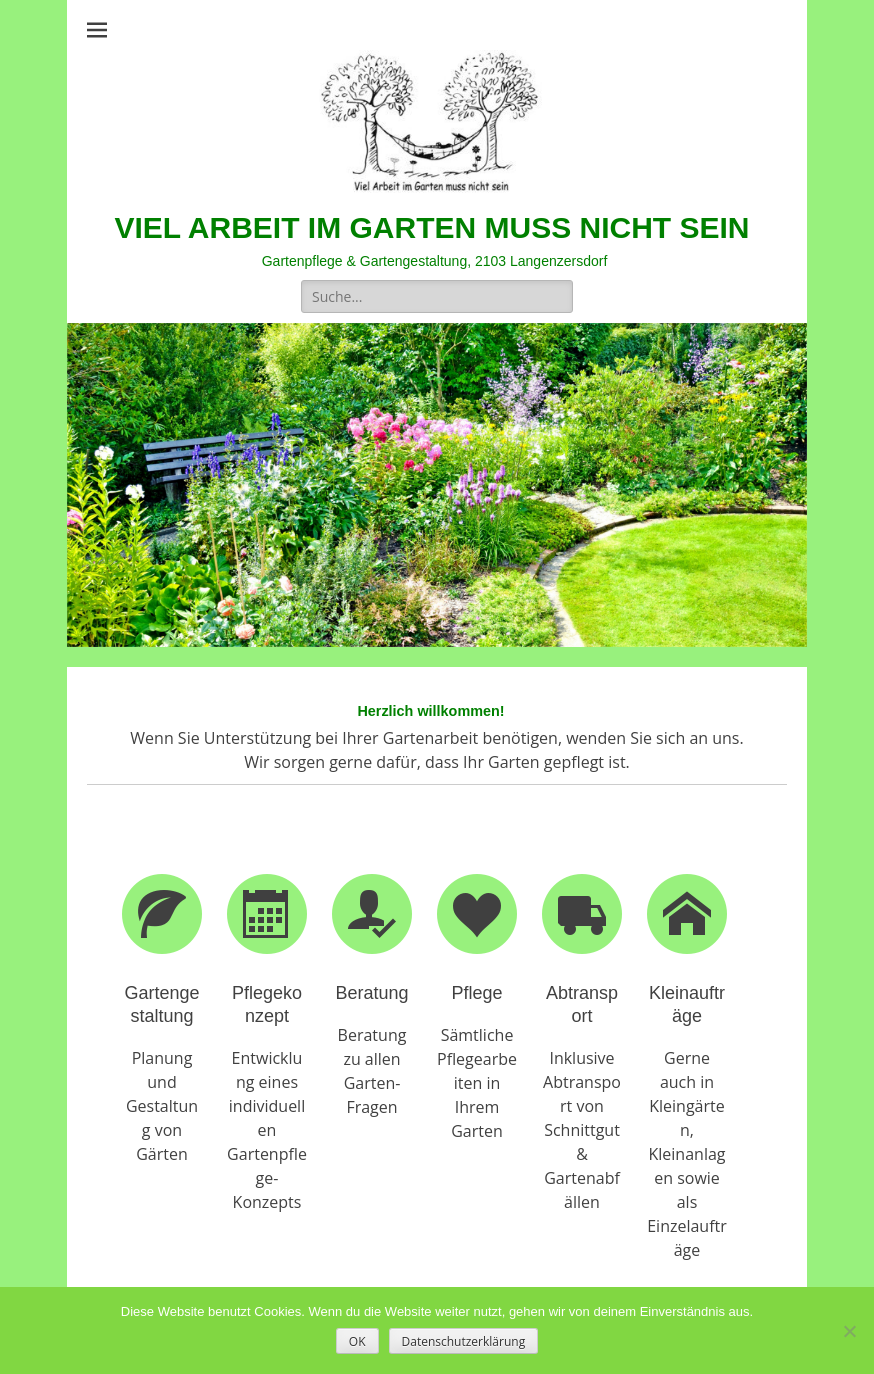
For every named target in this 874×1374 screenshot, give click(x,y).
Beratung (371, 993)
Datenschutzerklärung (464, 1341)
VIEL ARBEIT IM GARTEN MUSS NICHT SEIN (431, 227)
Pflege (476, 993)
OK (357, 1341)
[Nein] (849, 1331)
